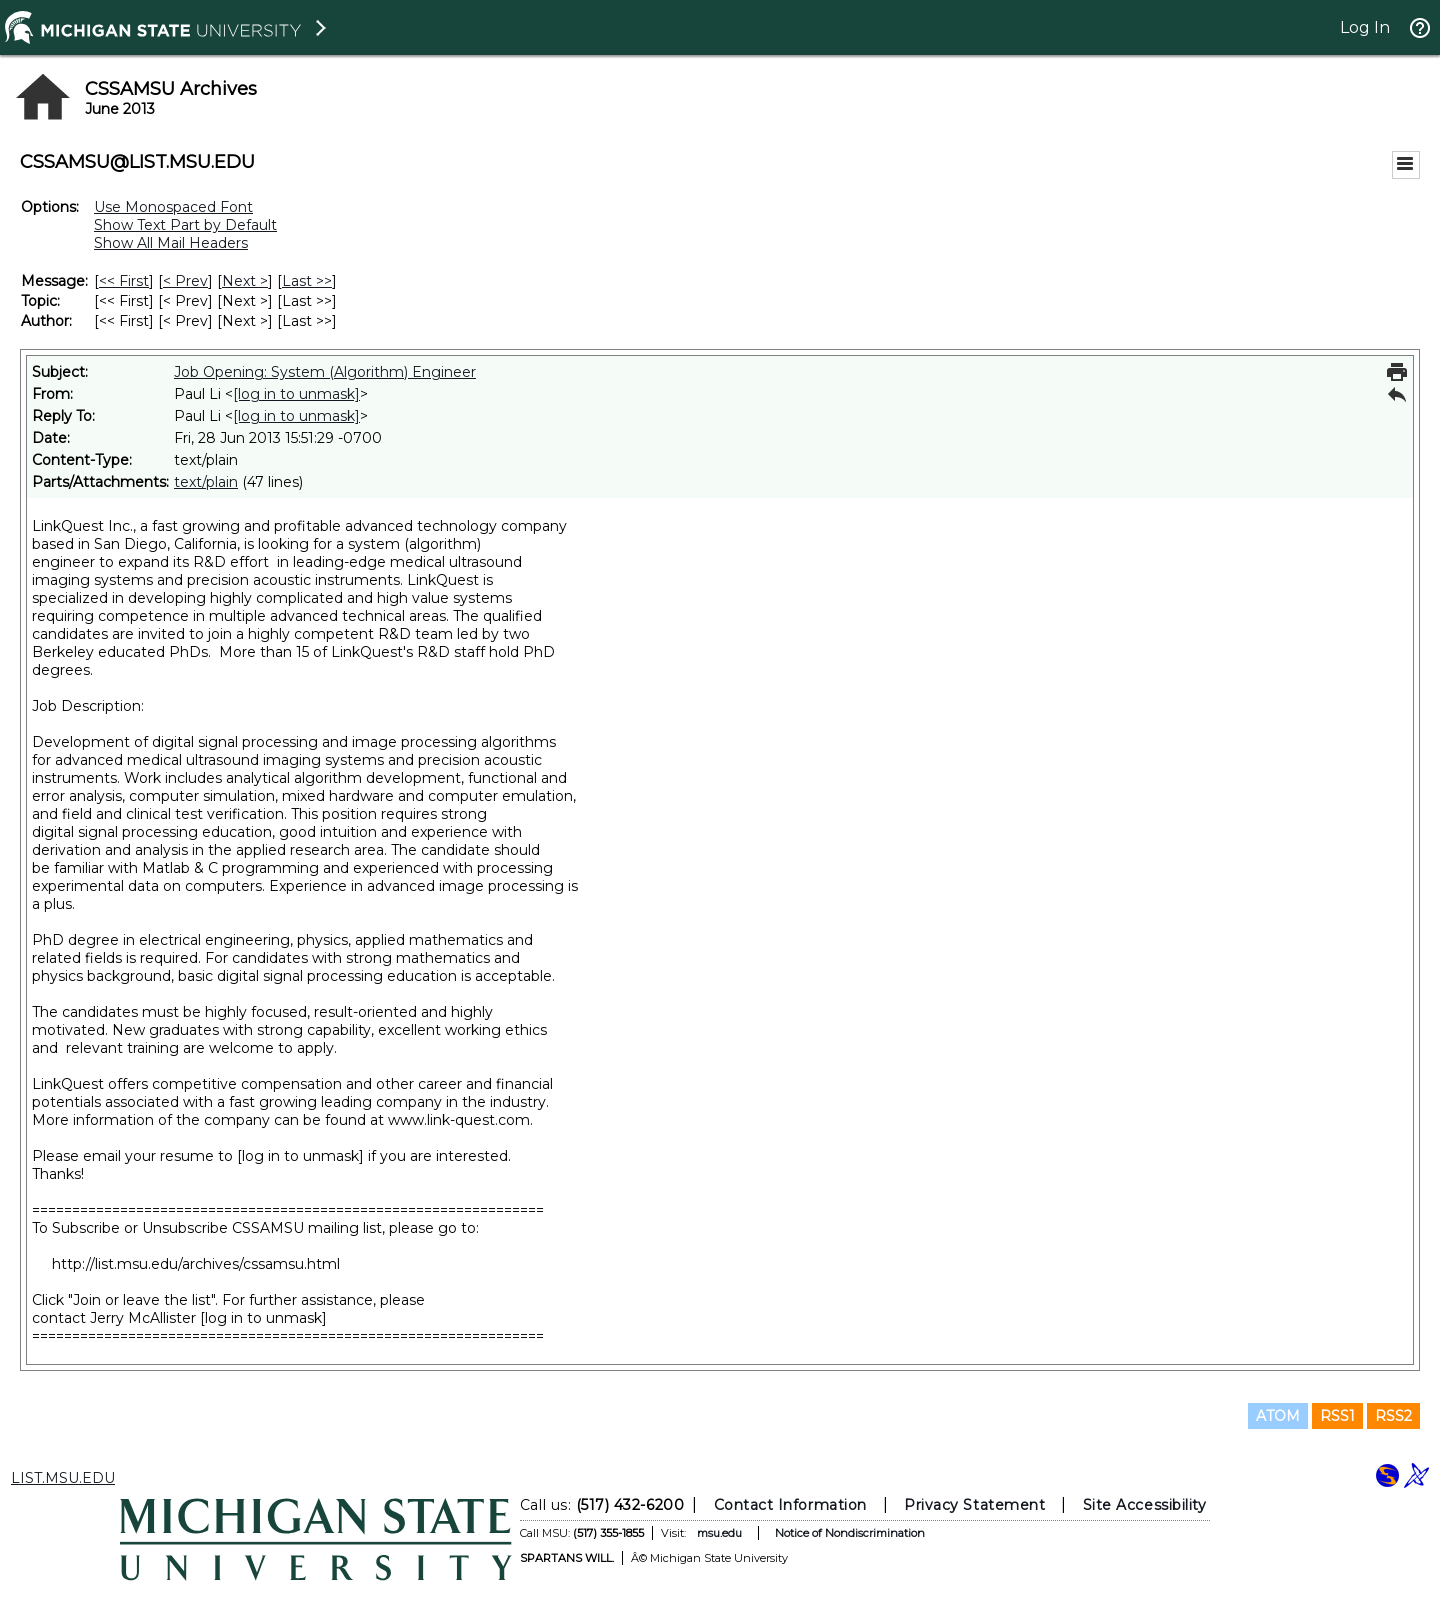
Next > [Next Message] (245, 281)
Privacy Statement (974, 1505)
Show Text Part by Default (185, 225)
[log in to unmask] (296, 394)
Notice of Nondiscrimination (850, 1533)
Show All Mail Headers (171, 243)
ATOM (1278, 1416)
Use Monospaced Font (173, 207)
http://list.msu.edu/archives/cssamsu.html (196, 1264)
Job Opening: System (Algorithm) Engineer (325, 372)
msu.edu (719, 1533)
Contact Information (790, 1505)
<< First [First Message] (124, 281)
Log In (1365, 27)
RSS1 (1337, 1416)
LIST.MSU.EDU (63, 1478)
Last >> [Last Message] (307, 281)
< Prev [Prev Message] (185, 281)
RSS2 (1393, 1416)
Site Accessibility (1145, 1505)
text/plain (206, 482)
